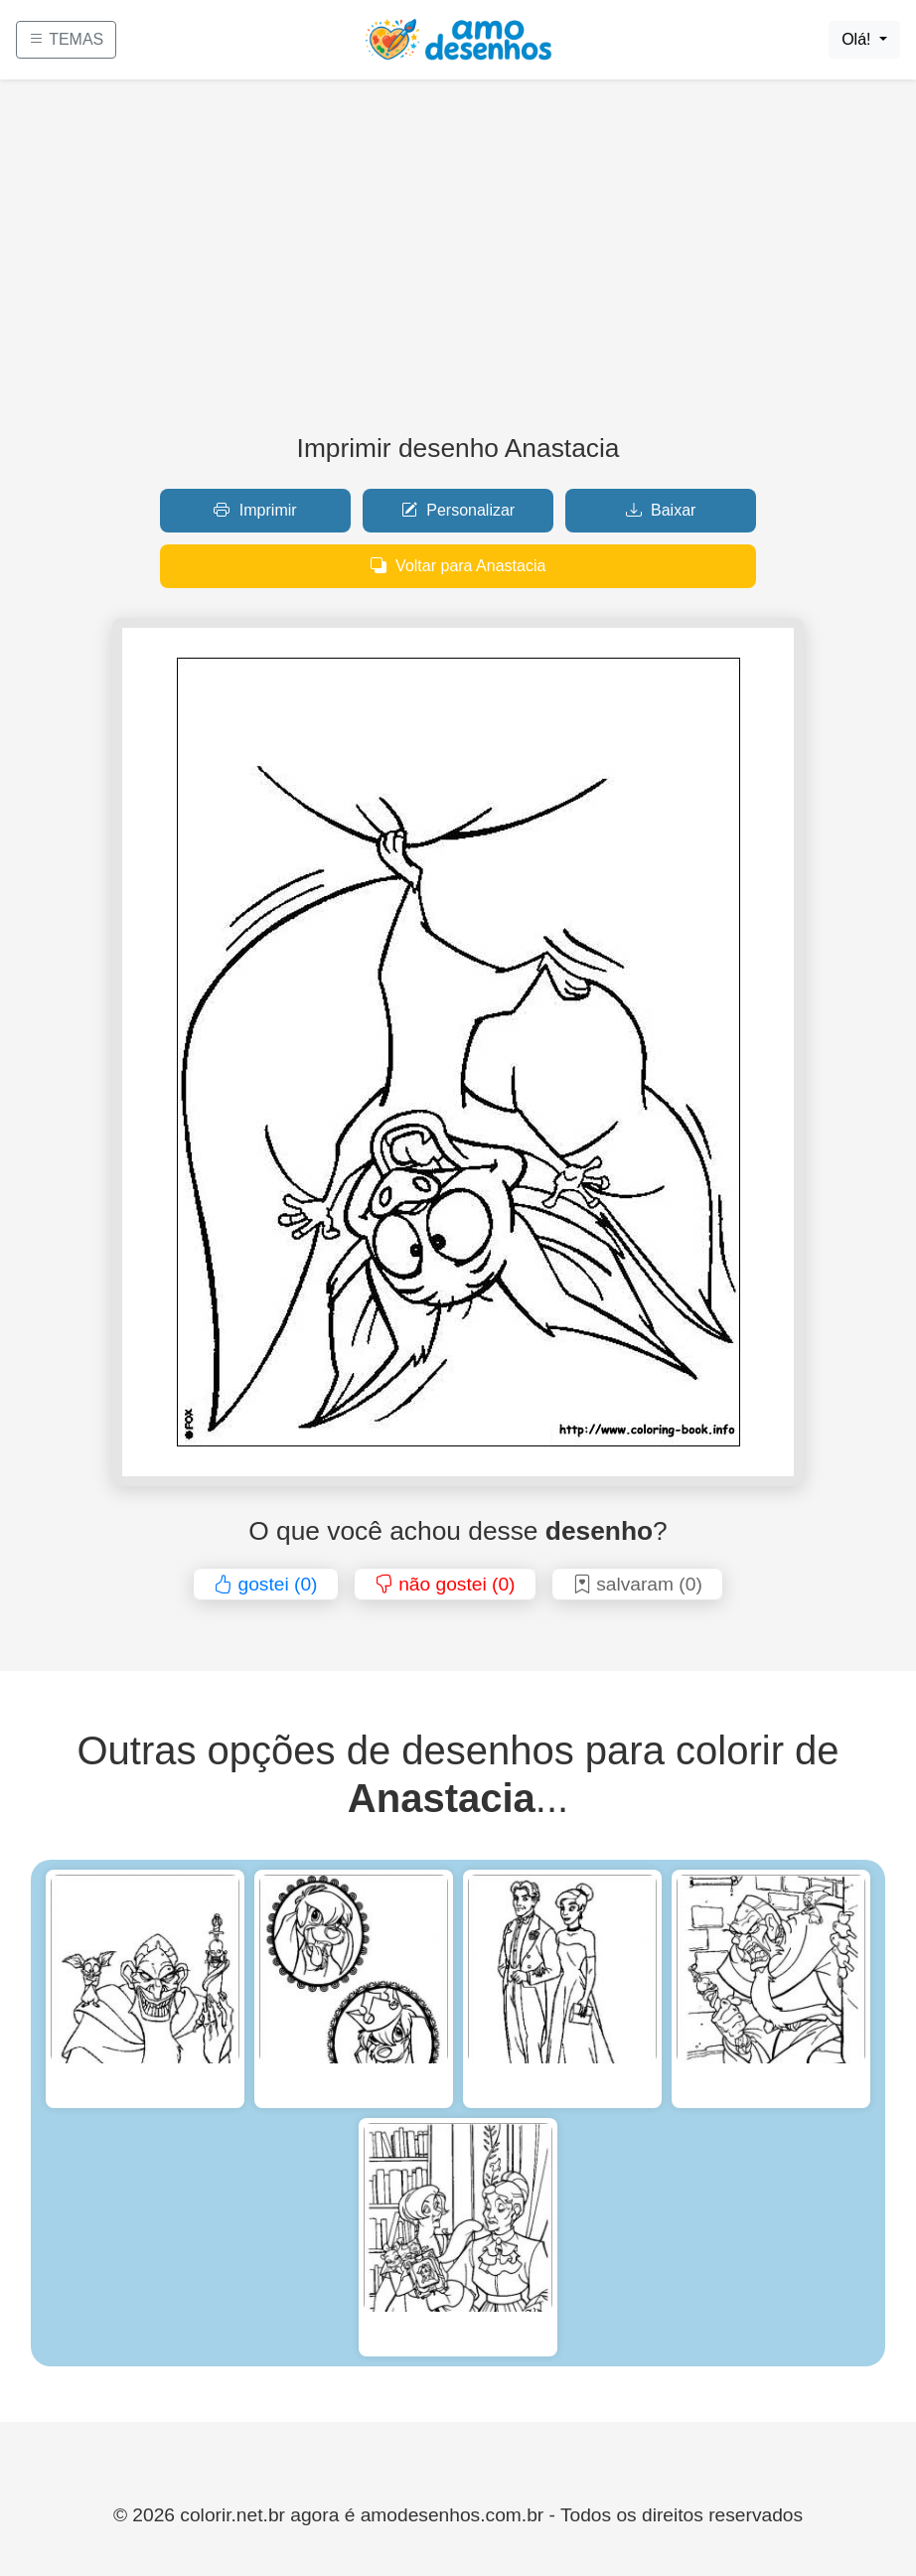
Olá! (858, 39)
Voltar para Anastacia (458, 565)
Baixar (661, 510)
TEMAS (66, 39)
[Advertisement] (458, 264)
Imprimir (255, 510)
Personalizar (458, 510)
